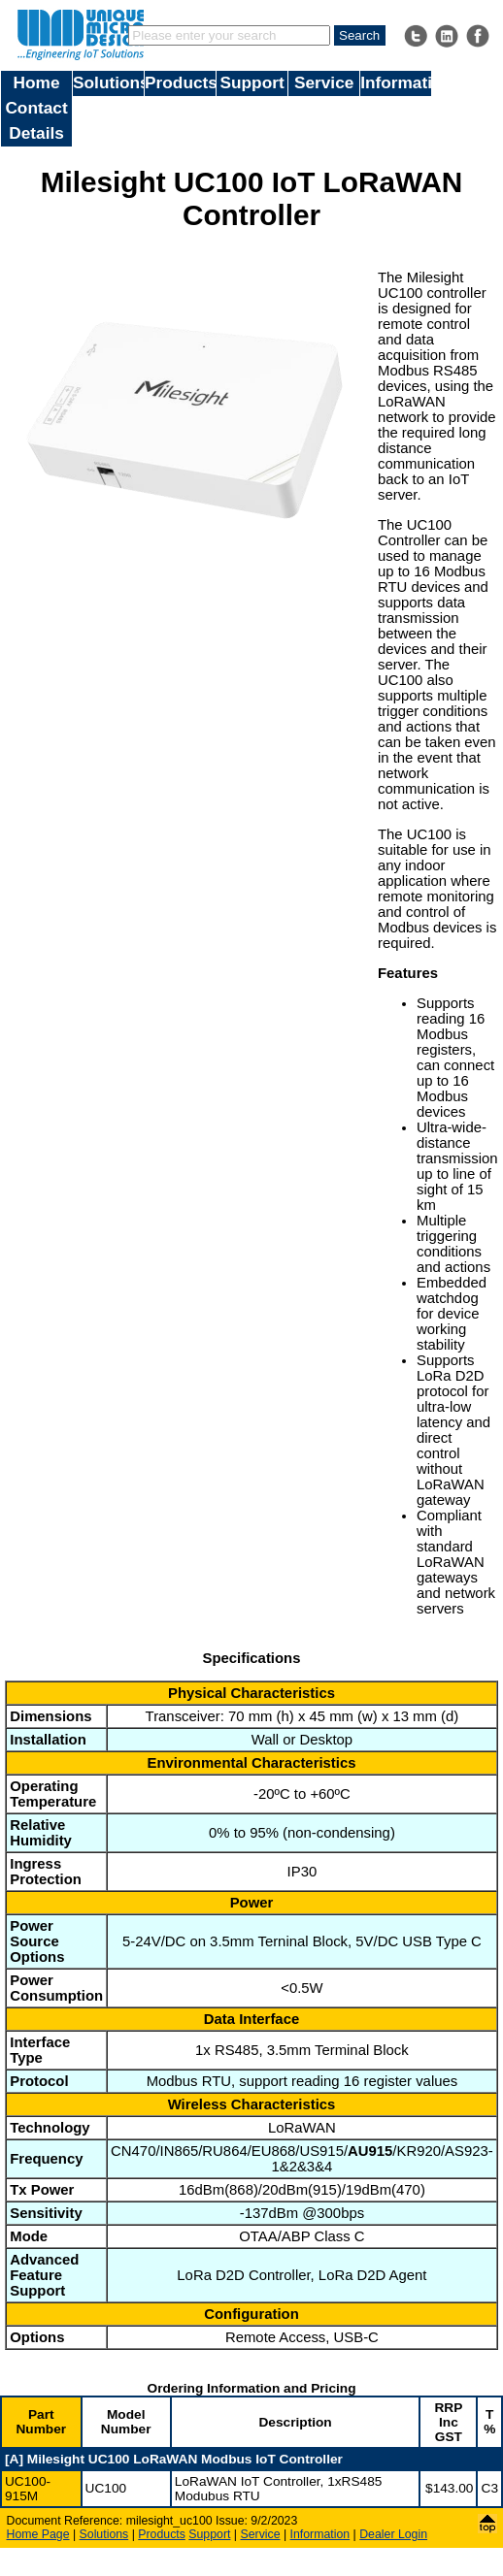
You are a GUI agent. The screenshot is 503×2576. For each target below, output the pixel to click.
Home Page (38, 2534)
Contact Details (36, 120)
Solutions (108, 82)
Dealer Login (393, 2534)
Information (395, 82)
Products (180, 82)
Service (323, 82)
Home (37, 82)
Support (252, 82)
